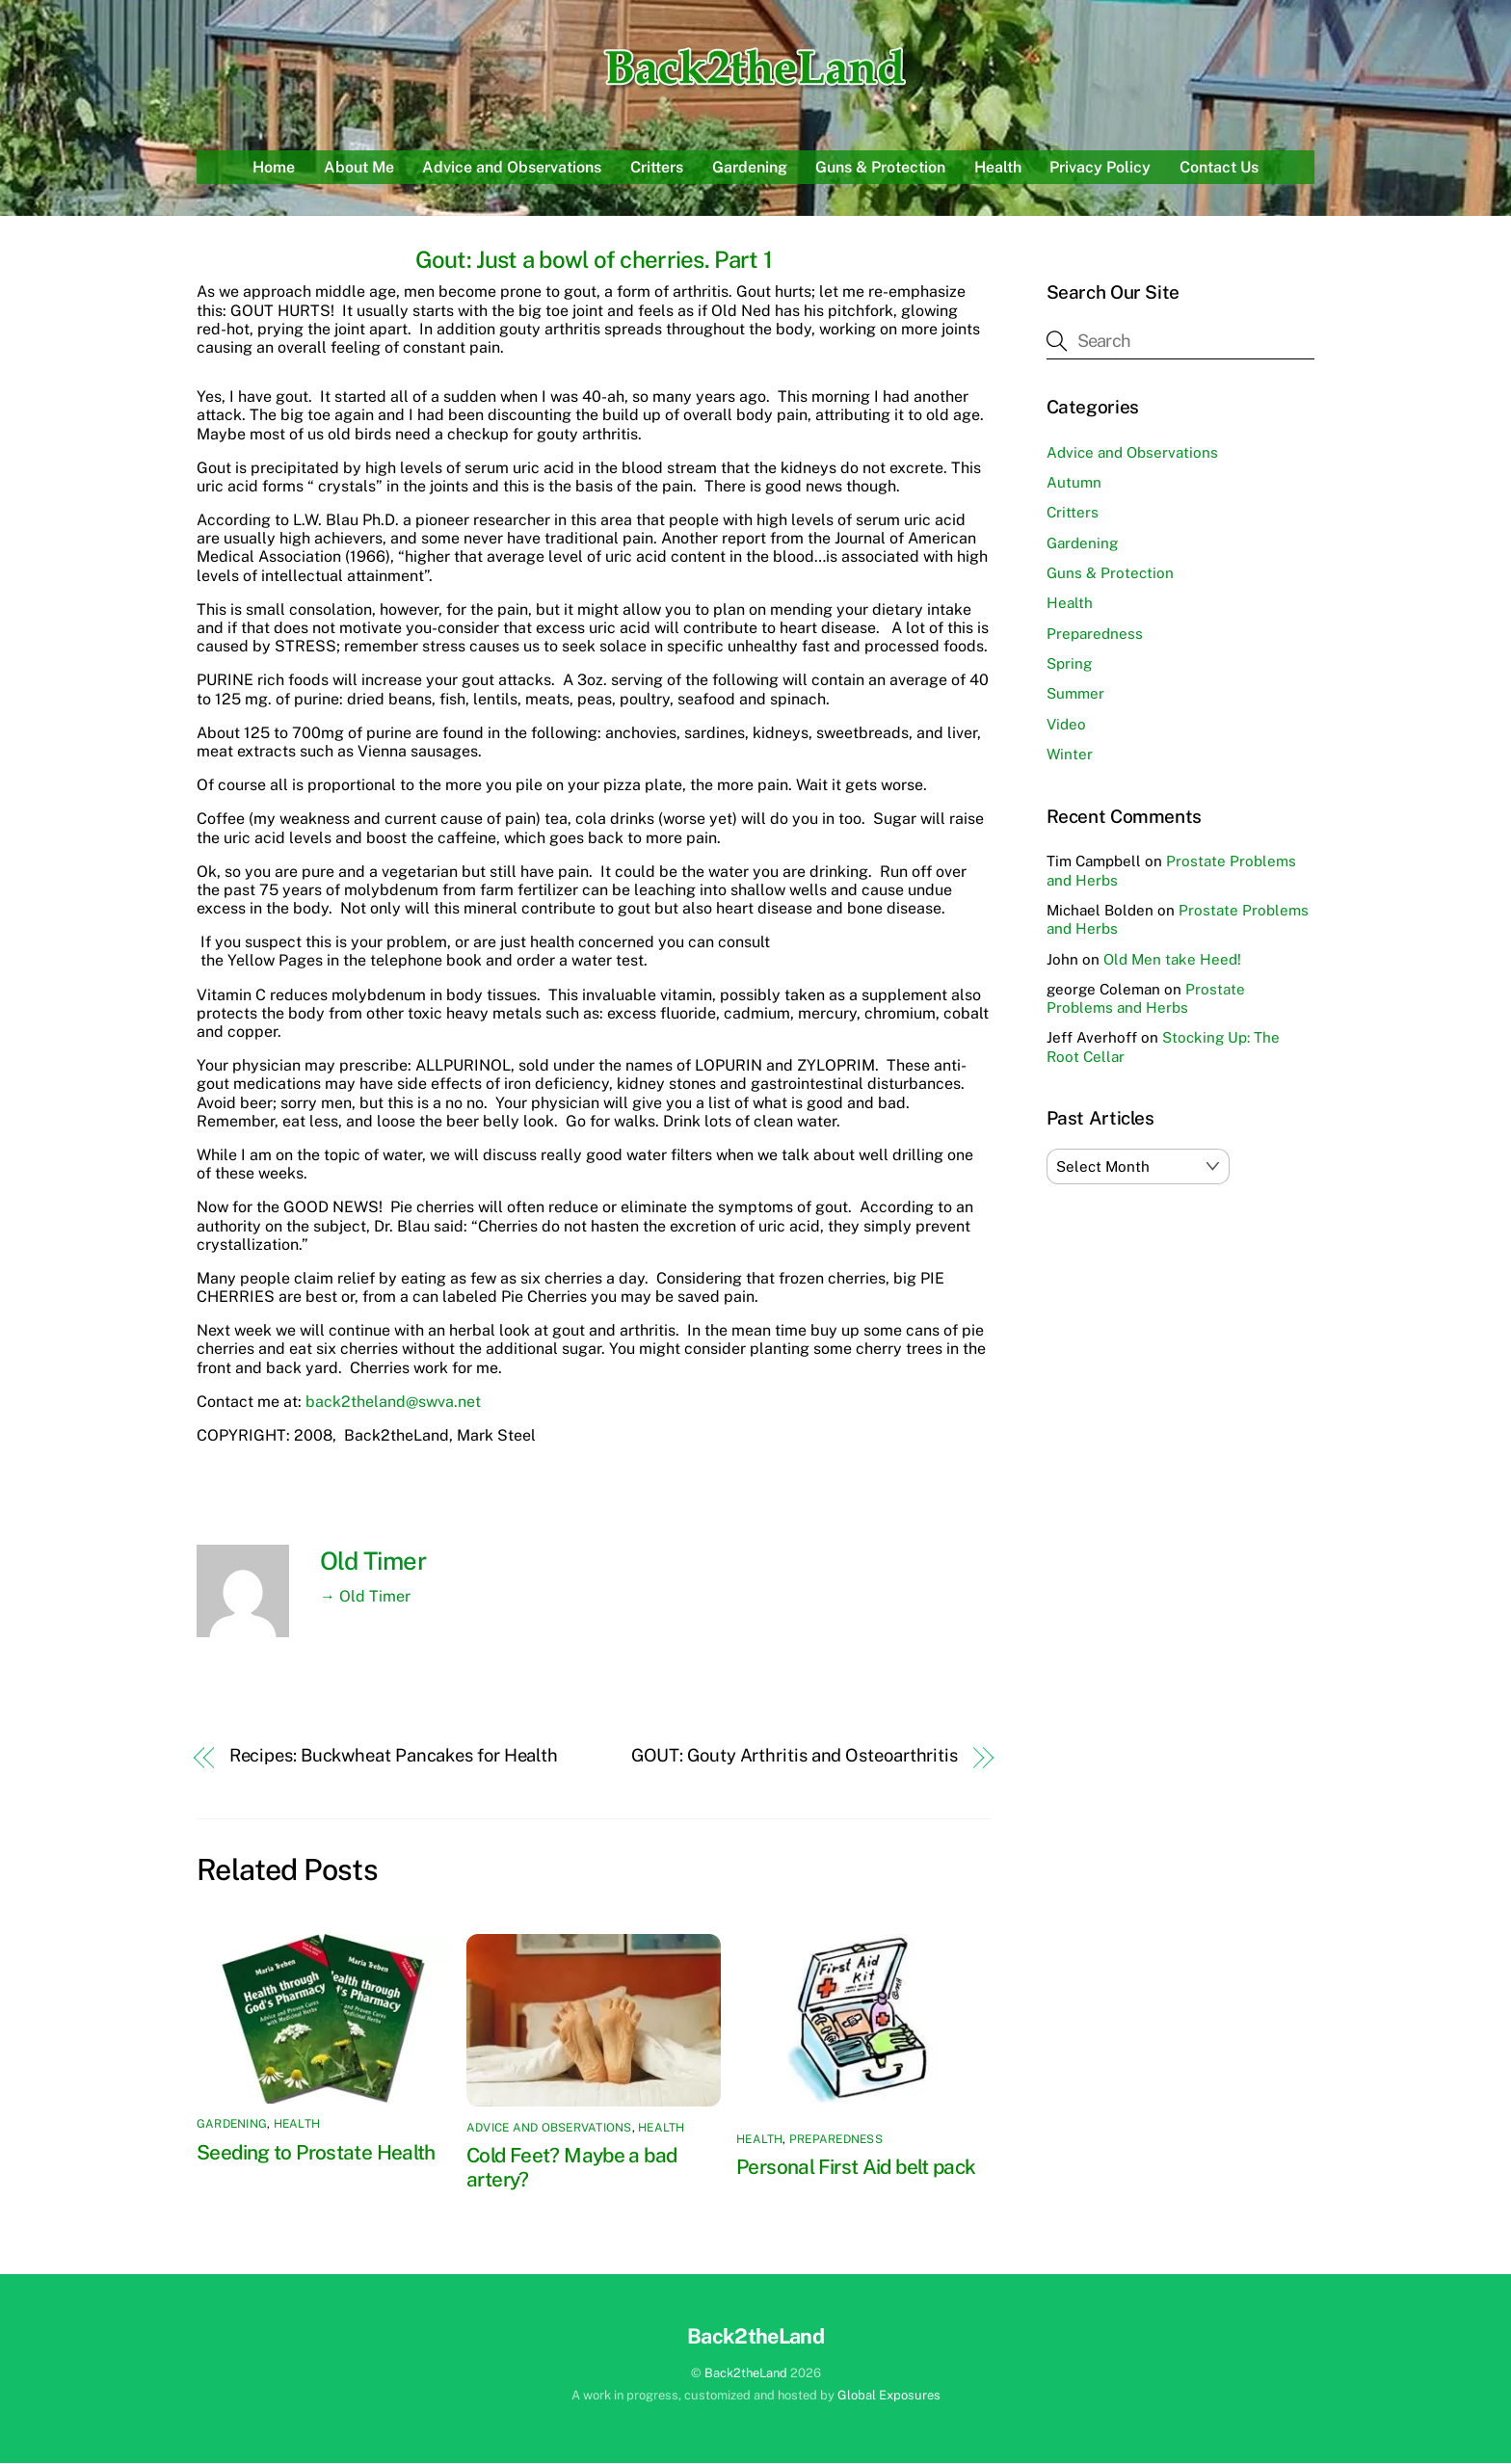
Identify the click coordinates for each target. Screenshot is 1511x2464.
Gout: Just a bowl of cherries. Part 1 (593, 261)
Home (273, 169)
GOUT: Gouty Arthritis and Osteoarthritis (794, 1757)
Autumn (1074, 484)
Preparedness (836, 2141)
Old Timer (373, 1563)
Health (997, 169)
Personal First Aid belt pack (856, 2169)
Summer (1075, 695)
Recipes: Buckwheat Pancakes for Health (394, 1757)
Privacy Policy (1100, 169)
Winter (1070, 756)
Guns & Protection (880, 169)
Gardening (749, 169)
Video (1066, 725)
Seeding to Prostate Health (316, 2153)
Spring (1069, 665)
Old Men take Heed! (1172, 960)
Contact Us (1219, 169)
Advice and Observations (511, 169)
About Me (359, 169)
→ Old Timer (365, 1597)
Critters (656, 169)
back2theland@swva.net (393, 1403)
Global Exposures (889, 2397)
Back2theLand (745, 2375)
